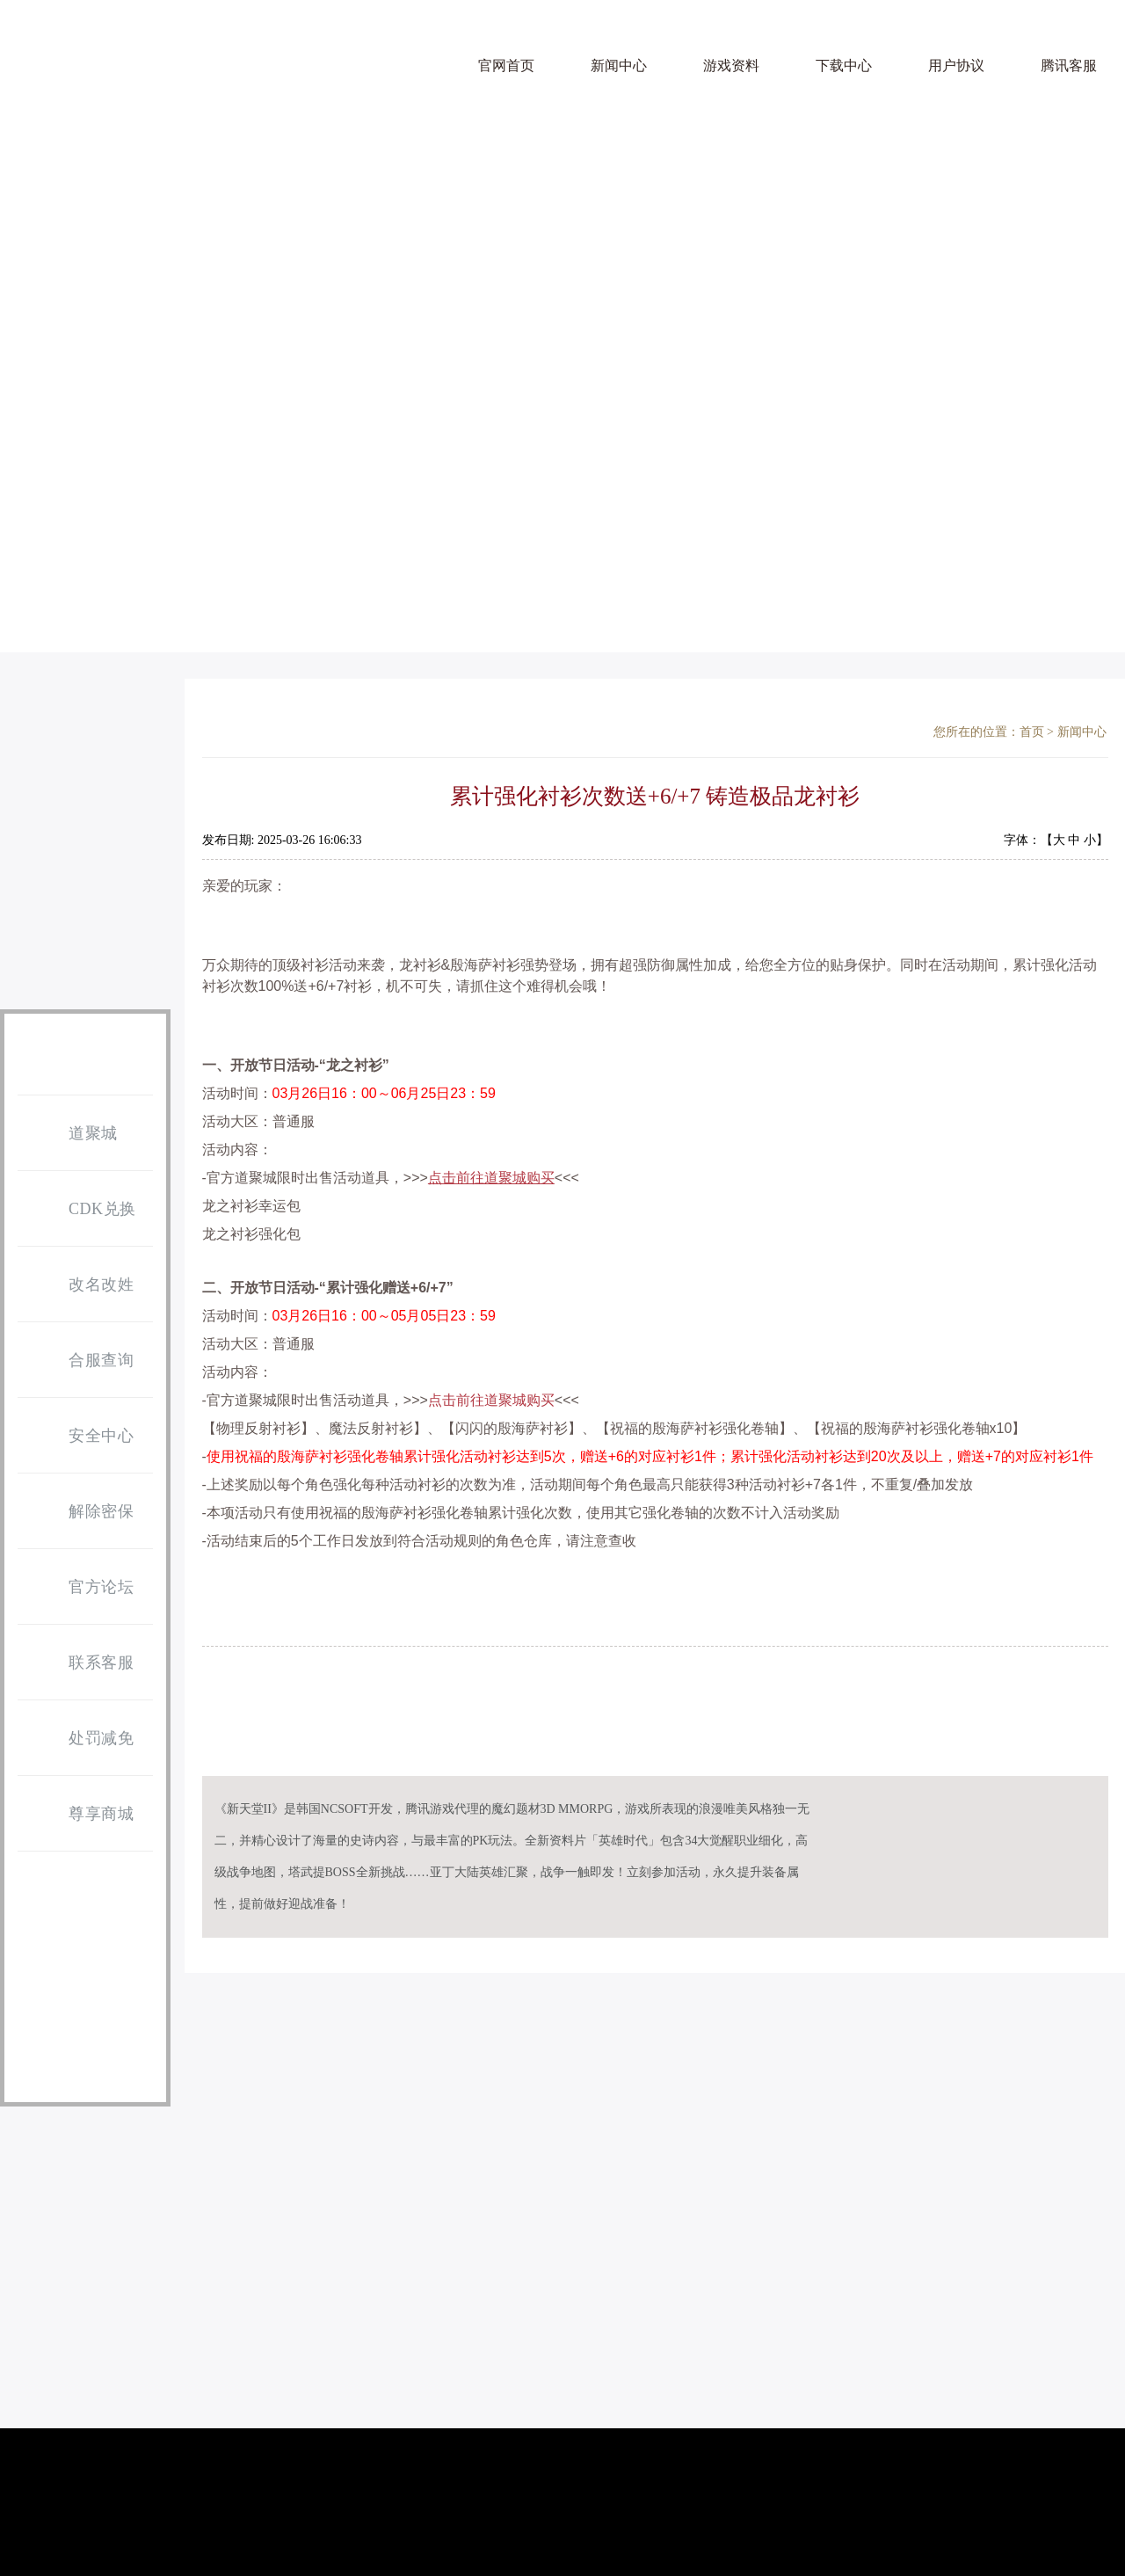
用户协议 (956, 65)
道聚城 (72, 1134)
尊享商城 (80, 1814)
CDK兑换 (81, 1209)
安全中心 (80, 1436)
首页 (1032, 732)
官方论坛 (80, 1587)
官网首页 (506, 65)
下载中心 (844, 65)
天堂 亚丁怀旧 (72, 80)
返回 (1077, 1676)
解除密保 (80, 1512)
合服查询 (80, 1361)
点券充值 (85, 919)
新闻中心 (619, 65)
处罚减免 (80, 1739)
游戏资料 (731, 65)
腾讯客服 (1069, 65)
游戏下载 (85, 767)
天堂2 (218, 85)
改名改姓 (80, 1285)
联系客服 (80, 1663)
